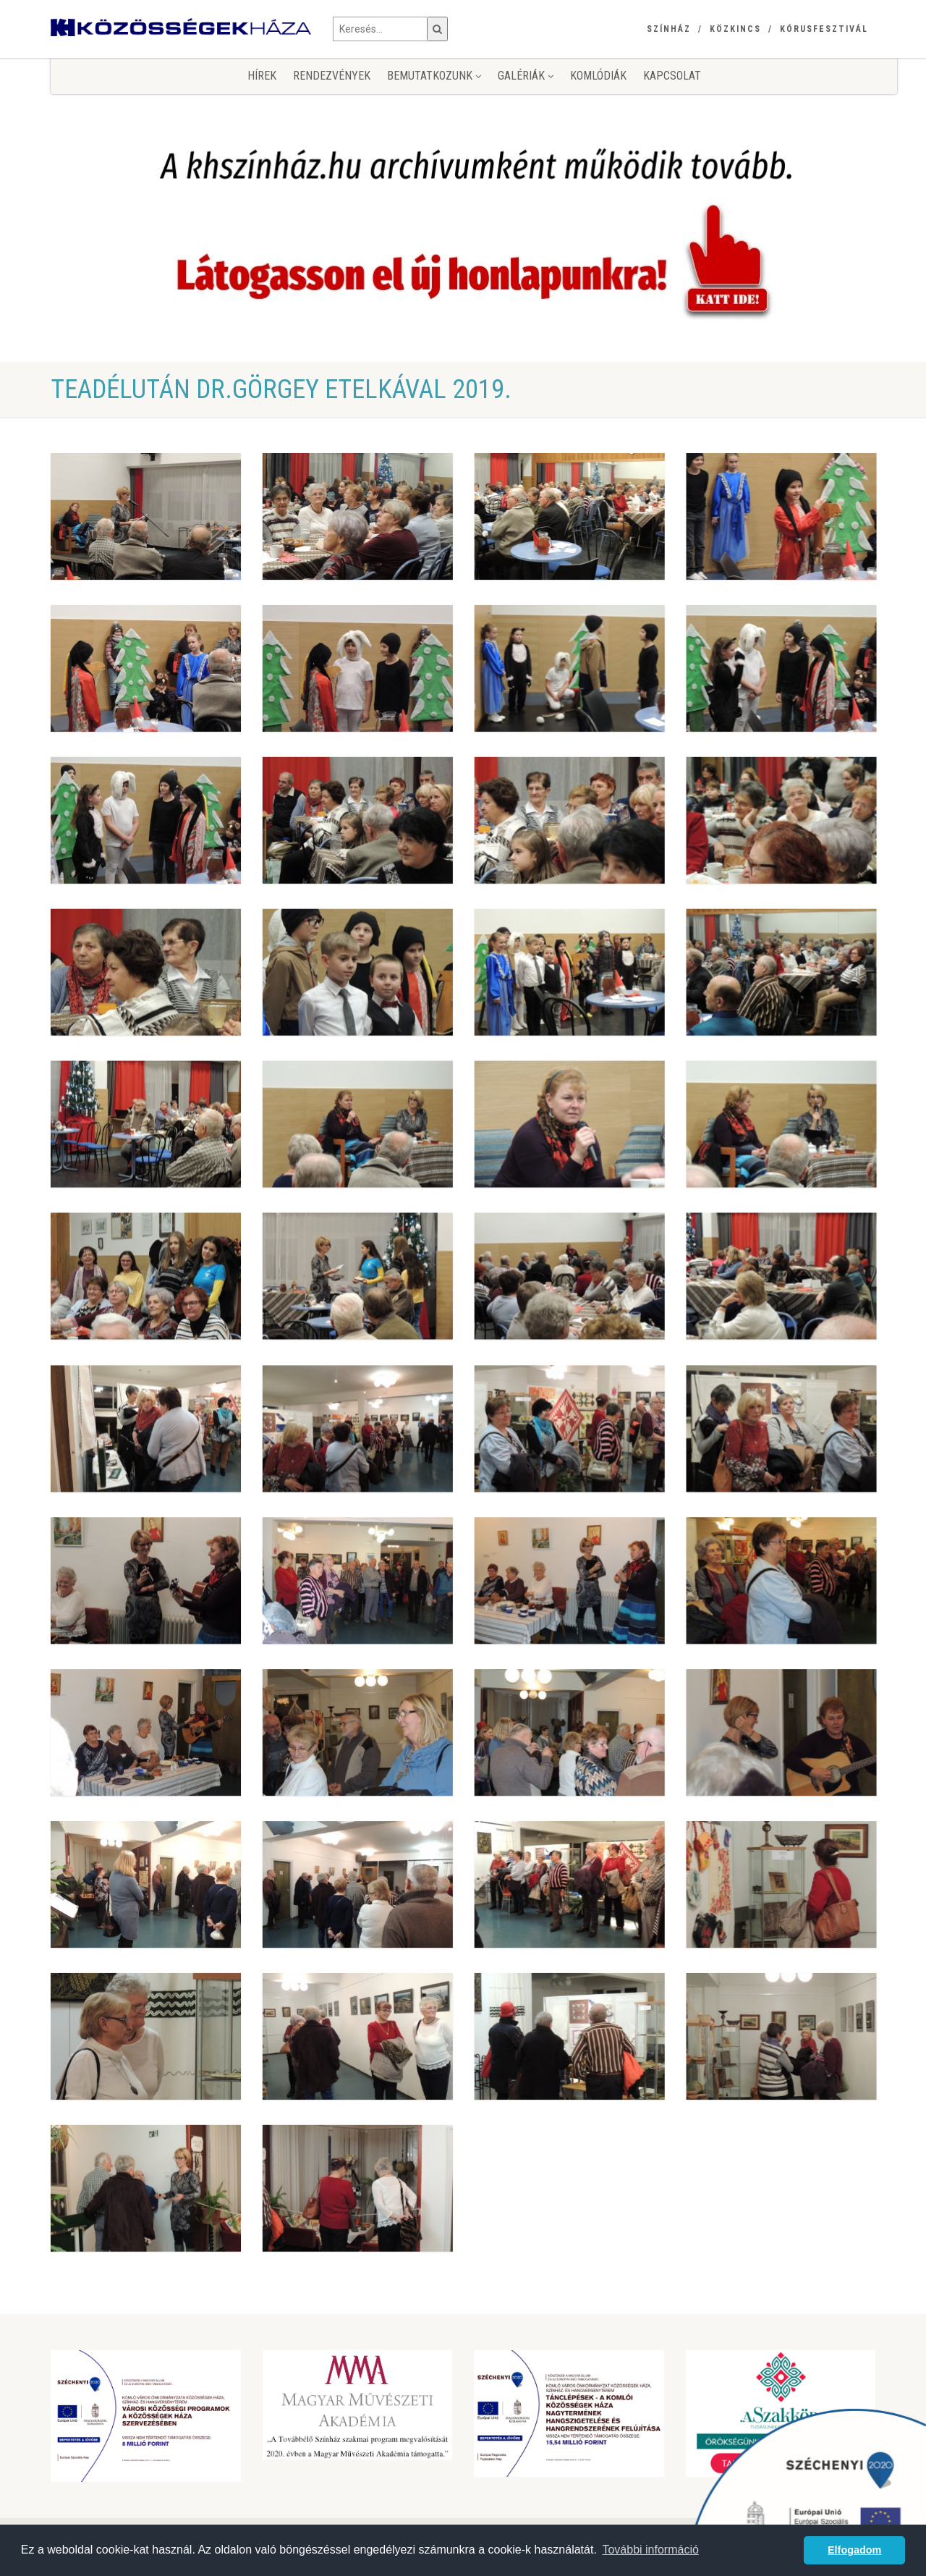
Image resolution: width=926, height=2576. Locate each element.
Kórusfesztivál (824, 29)
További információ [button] (650, 2549)
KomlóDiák (598, 76)
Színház (669, 29)
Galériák (525, 76)
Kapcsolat (672, 76)
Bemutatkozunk (434, 76)
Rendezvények (331, 76)
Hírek (261, 76)
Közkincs (735, 29)
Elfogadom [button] (854, 2550)
